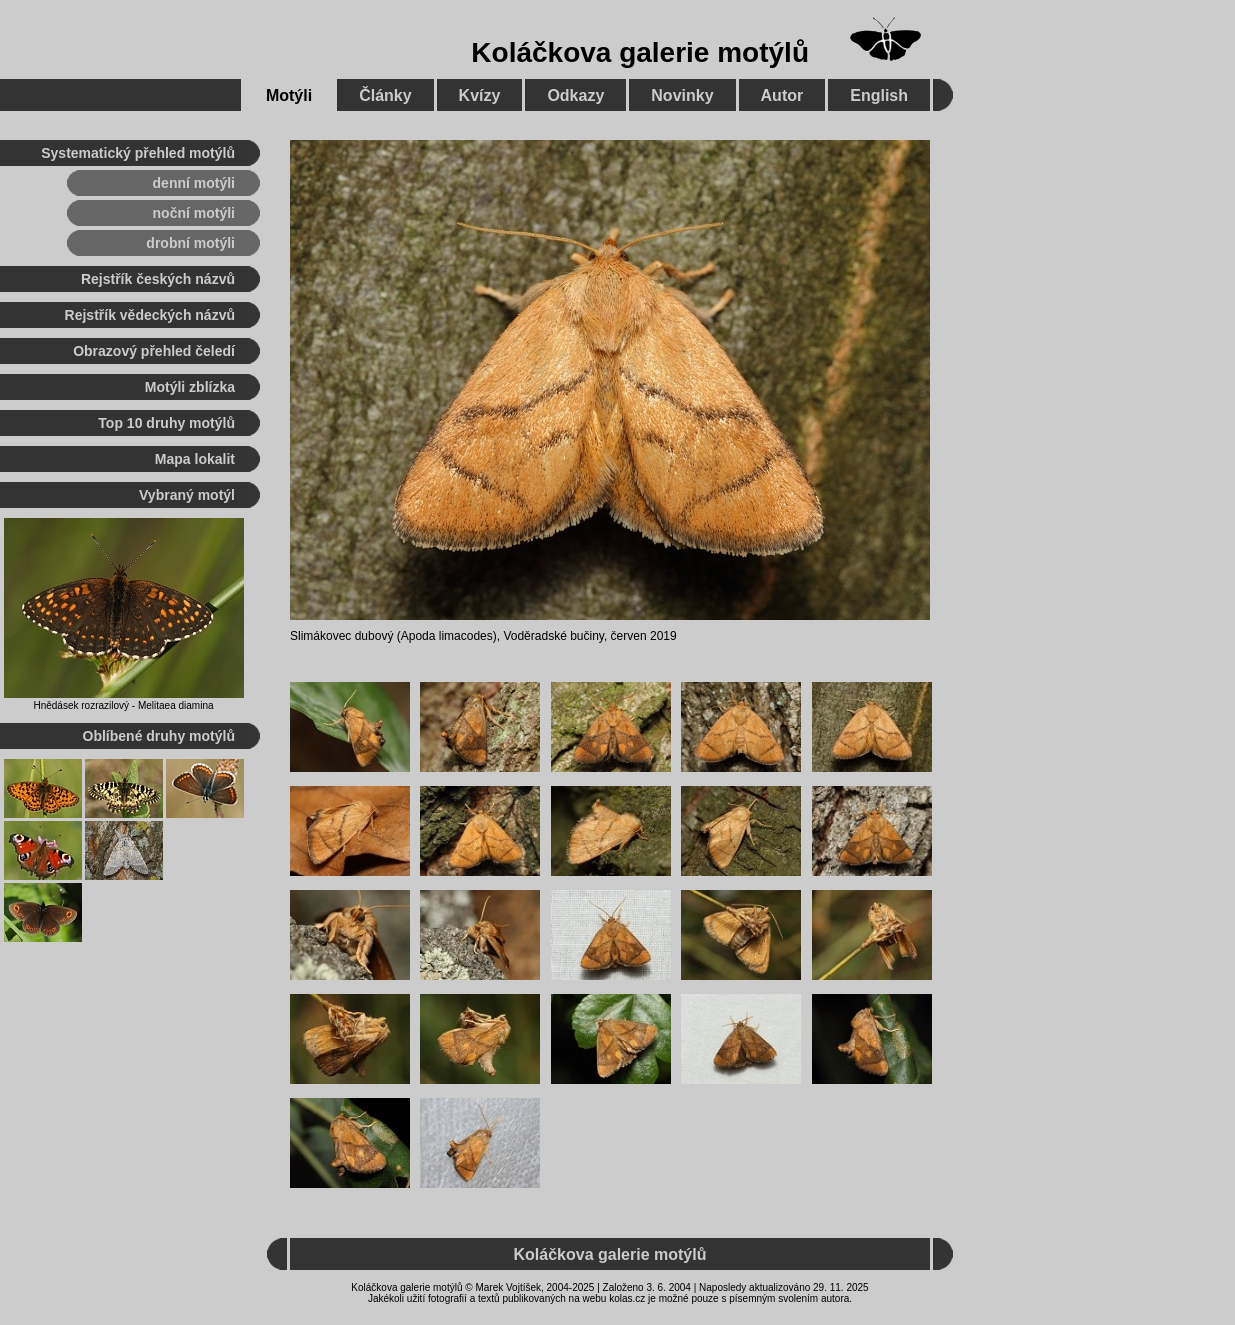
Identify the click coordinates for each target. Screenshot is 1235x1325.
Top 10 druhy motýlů (166, 423)
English (879, 95)
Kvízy (480, 95)
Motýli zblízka (190, 387)
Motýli (289, 95)
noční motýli (194, 213)
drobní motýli (190, 243)
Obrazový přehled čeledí (154, 351)
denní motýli (194, 183)
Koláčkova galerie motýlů (640, 52)
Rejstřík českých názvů (158, 279)
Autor (782, 95)
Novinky (682, 95)
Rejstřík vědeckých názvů (150, 315)
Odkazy (575, 95)
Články (385, 95)
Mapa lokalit (195, 459)
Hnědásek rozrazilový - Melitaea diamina (123, 705)
